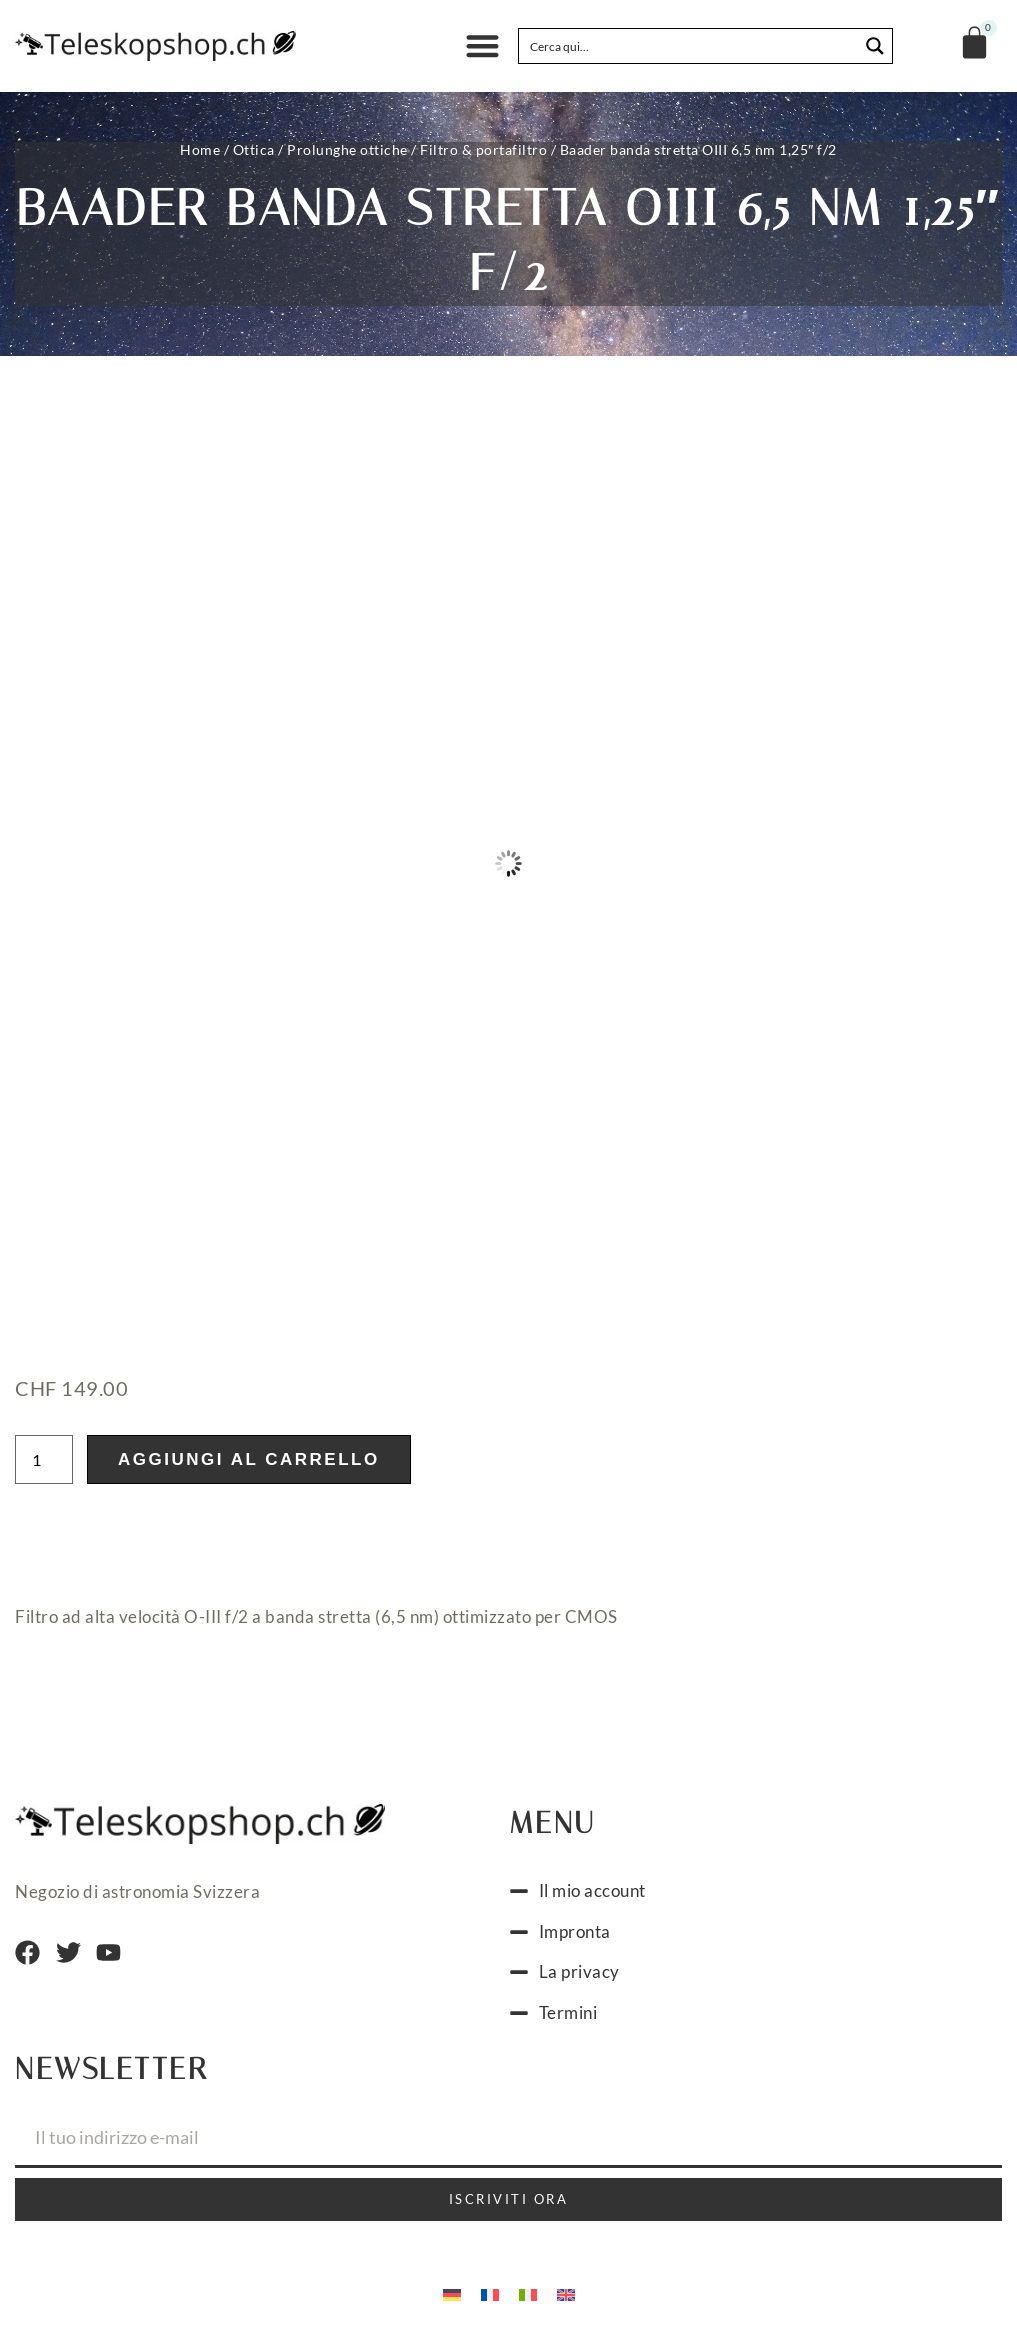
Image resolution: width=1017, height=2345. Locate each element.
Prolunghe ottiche (347, 149)
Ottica (254, 149)
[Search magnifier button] (875, 46)
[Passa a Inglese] (566, 2293)
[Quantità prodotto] (44, 1459)
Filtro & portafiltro (483, 149)
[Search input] (689, 46)
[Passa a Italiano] (528, 2293)
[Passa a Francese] (490, 2293)
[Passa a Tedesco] (452, 2293)
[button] (482, 46)
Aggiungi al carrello (249, 1459)
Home (200, 149)
